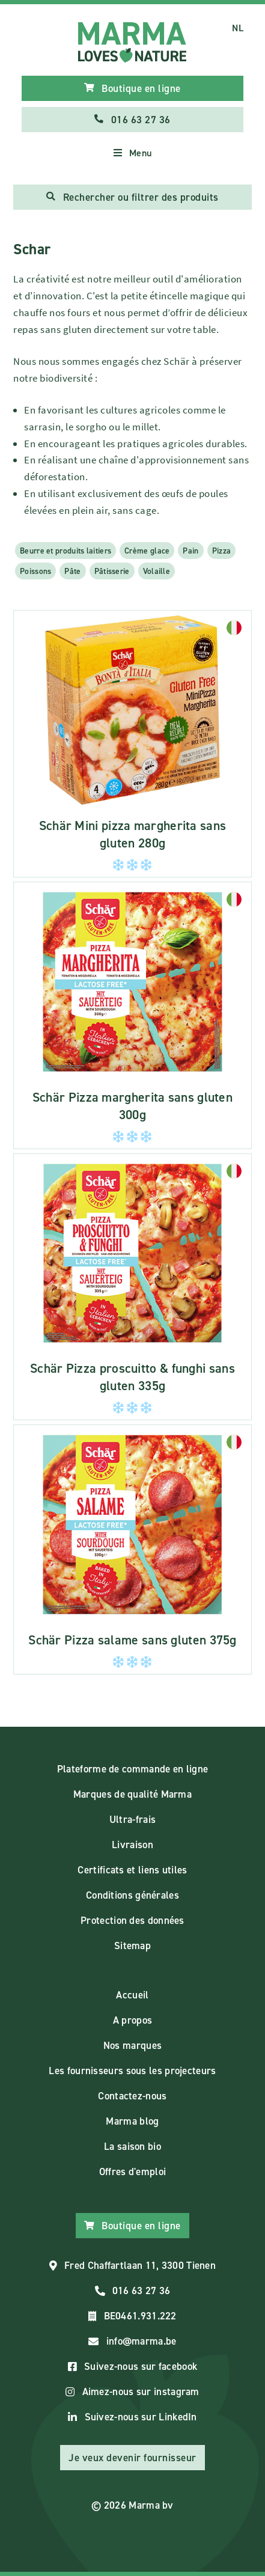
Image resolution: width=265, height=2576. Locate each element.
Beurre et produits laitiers (65, 550)
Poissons (35, 571)
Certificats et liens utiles (132, 1869)
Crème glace (146, 550)
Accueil (132, 1994)
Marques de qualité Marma (132, 1794)
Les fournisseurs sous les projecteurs (132, 2070)
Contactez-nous (132, 2095)
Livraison (132, 1844)
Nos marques (132, 2045)
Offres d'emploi (132, 2171)
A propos (132, 2020)
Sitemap (132, 1945)
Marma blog (132, 2121)
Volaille (156, 571)
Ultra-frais (132, 1819)
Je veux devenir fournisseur (132, 2457)
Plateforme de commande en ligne (132, 1768)
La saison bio (132, 2146)
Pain (190, 550)
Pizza (221, 550)
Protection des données (132, 1920)
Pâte (72, 571)
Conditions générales (132, 1895)
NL (237, 28)
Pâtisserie (112, 571)
